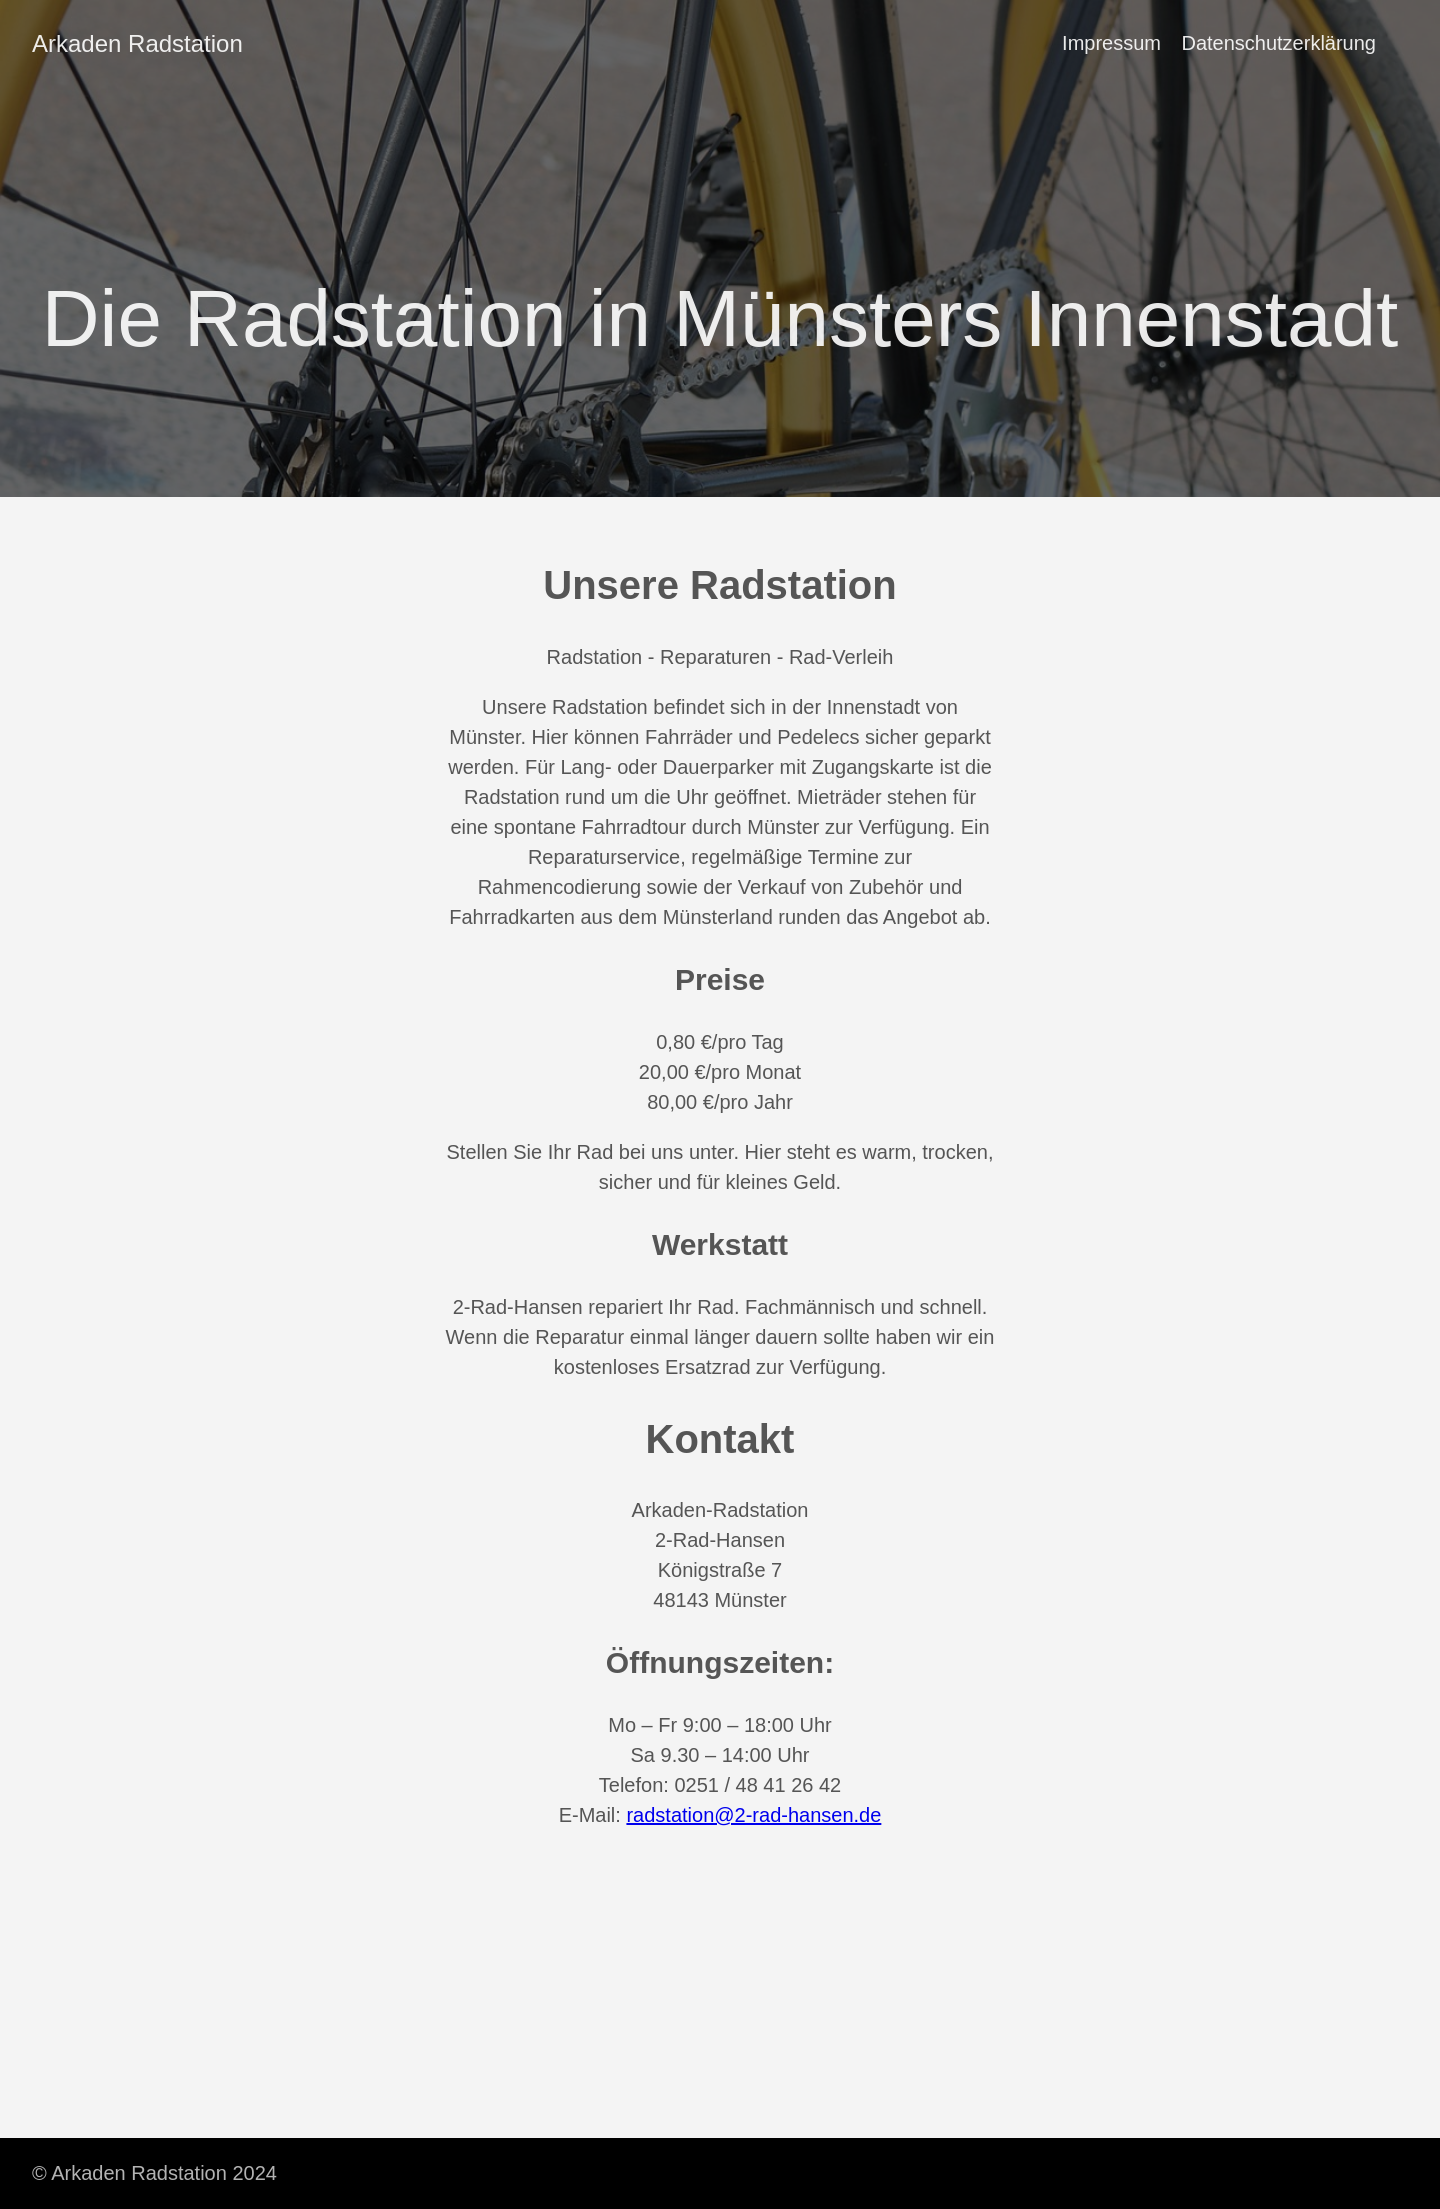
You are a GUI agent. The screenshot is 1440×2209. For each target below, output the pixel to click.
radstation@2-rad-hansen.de (753, 1815)
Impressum (1111, 43)
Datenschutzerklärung (1278, 43)
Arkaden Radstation (137, 43)
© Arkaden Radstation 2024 (154, 2173)
